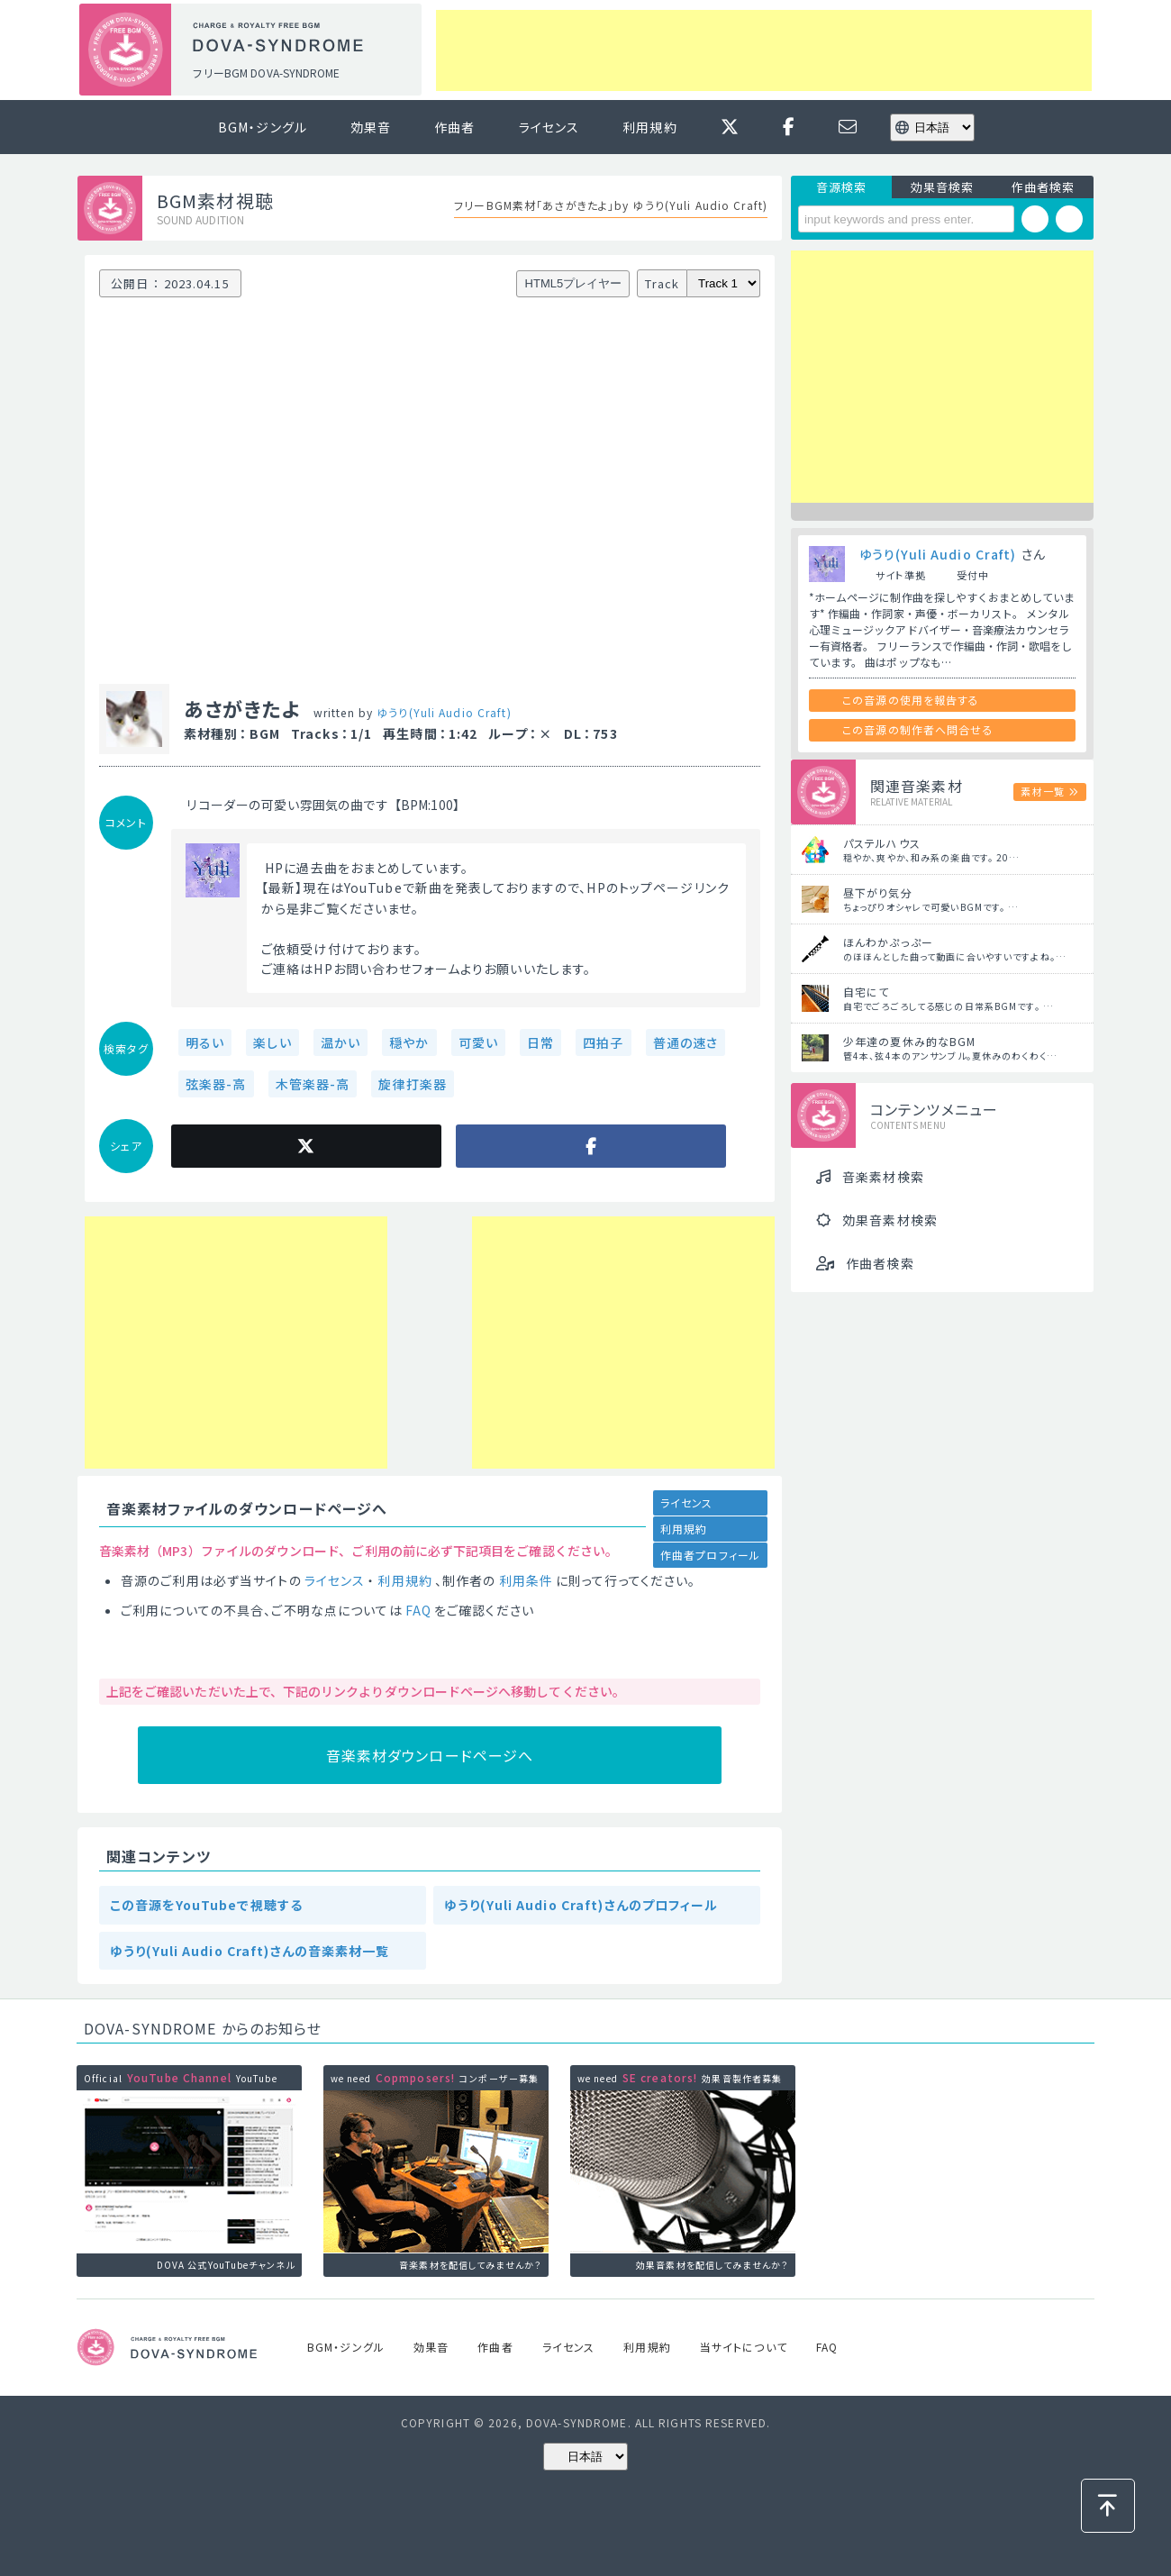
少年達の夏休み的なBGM (909, 1041)
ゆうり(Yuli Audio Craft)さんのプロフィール (581, 1905)
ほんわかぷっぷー (888, 942)
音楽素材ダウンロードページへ (430, 1755)
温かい (340, 1042)
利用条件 (526, 1580)
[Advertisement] (764, 50)
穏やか (409, 1042)
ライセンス (549, 127)
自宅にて (866, 991)
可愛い (478, 1042)
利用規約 (649, 127)
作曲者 (454, 127)
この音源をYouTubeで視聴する (206, 1905)
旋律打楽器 (412, 1084)
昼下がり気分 (877, 892)
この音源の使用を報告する (910, 699)
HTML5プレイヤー (573, 283)
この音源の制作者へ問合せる (918, 729)
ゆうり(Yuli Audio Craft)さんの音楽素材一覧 (250, 1951)
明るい (205, 1042)
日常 (540, 1042)
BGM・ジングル (262, 127)
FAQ (418, 1610)
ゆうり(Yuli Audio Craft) (444, 712)
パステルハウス (882, 843)
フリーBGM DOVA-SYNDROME (266, 72)
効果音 (370, 127)
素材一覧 (1042, 791)
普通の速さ (686, 1042)
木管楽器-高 (313, 1084)
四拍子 (603, 1042)
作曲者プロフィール (710, 1554)
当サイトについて (743, 2346)
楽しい (272, 1042)
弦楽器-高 (216, 1084)
